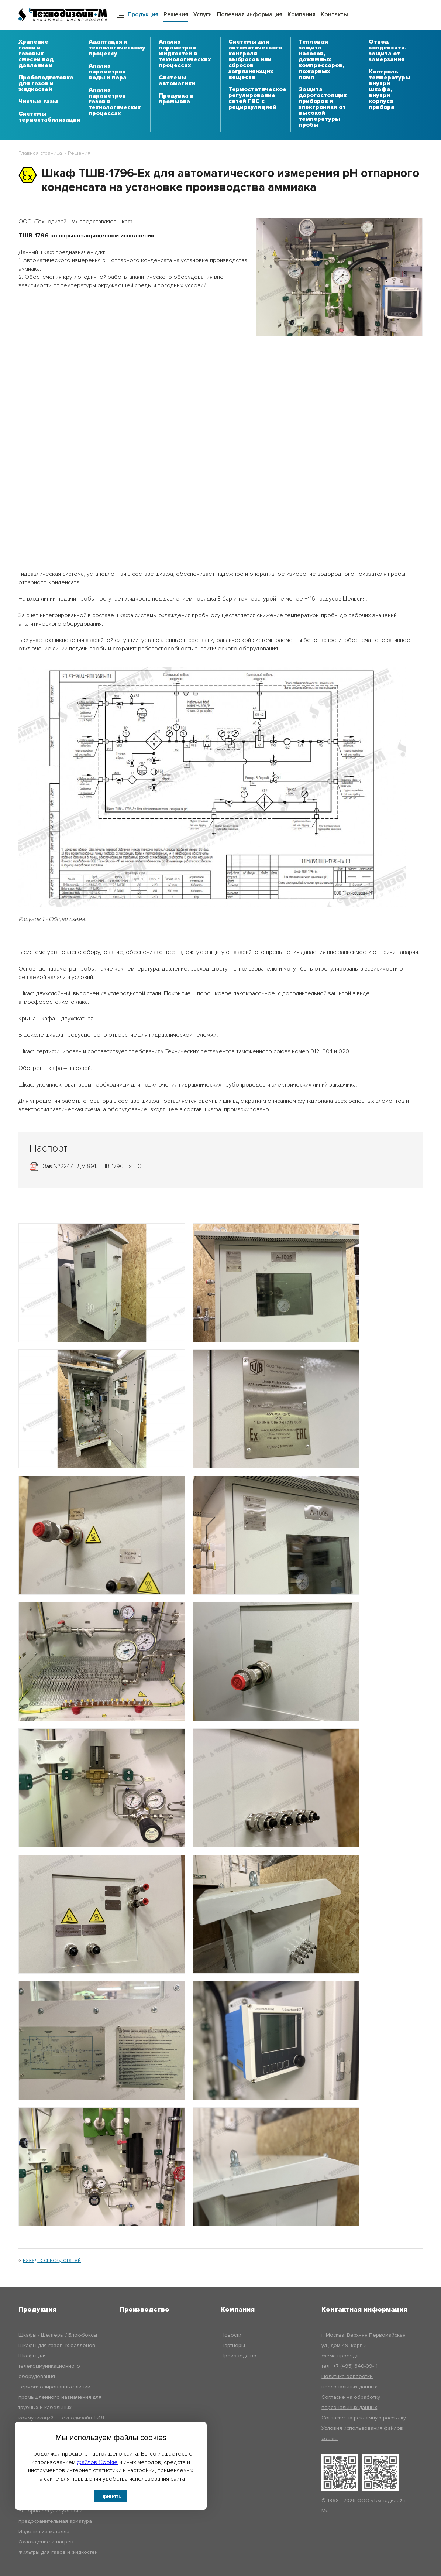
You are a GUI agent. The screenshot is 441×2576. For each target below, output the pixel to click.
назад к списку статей (52, 2260)
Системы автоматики (177, 81)
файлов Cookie (97, 2462)
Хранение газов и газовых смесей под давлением (36, 54)
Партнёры (233, 2345)
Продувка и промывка (176, 99)
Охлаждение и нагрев (45, 2542)
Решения (175, 14)
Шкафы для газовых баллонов (56, 2345)
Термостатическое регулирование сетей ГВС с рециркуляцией (257, 98)
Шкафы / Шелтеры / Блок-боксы (57, 2335)
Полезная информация (249, 14)
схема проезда (340, 2356)
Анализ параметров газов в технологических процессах (115, 102)
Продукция (143, 14)
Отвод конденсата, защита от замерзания (387, 51)
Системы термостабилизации (49, 117)
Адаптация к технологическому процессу (117, 48)
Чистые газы (38, 102)
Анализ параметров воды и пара (108, 72)
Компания (301, 14)
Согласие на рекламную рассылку (363, 2418)
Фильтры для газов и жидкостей (58, 2552)
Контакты (334, 14)
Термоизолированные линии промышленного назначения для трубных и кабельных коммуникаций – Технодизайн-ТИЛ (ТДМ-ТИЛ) (61, 2407)
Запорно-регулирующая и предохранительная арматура (55, 2516)
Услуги (202, 14)
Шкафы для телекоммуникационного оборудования (49, 2366)
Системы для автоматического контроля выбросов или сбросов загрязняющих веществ (255, 60)
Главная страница (40, 153)
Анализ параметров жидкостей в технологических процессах (185, 54)
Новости (231, 2335)
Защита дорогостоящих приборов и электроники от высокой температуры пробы (323, 107)
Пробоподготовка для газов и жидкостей (45, 84)
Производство (238, 2356)
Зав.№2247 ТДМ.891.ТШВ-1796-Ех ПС (92, 1166)
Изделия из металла (43, 2531)
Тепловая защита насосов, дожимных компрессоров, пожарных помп (321, 60)
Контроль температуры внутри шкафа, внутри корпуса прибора (389, 90)
